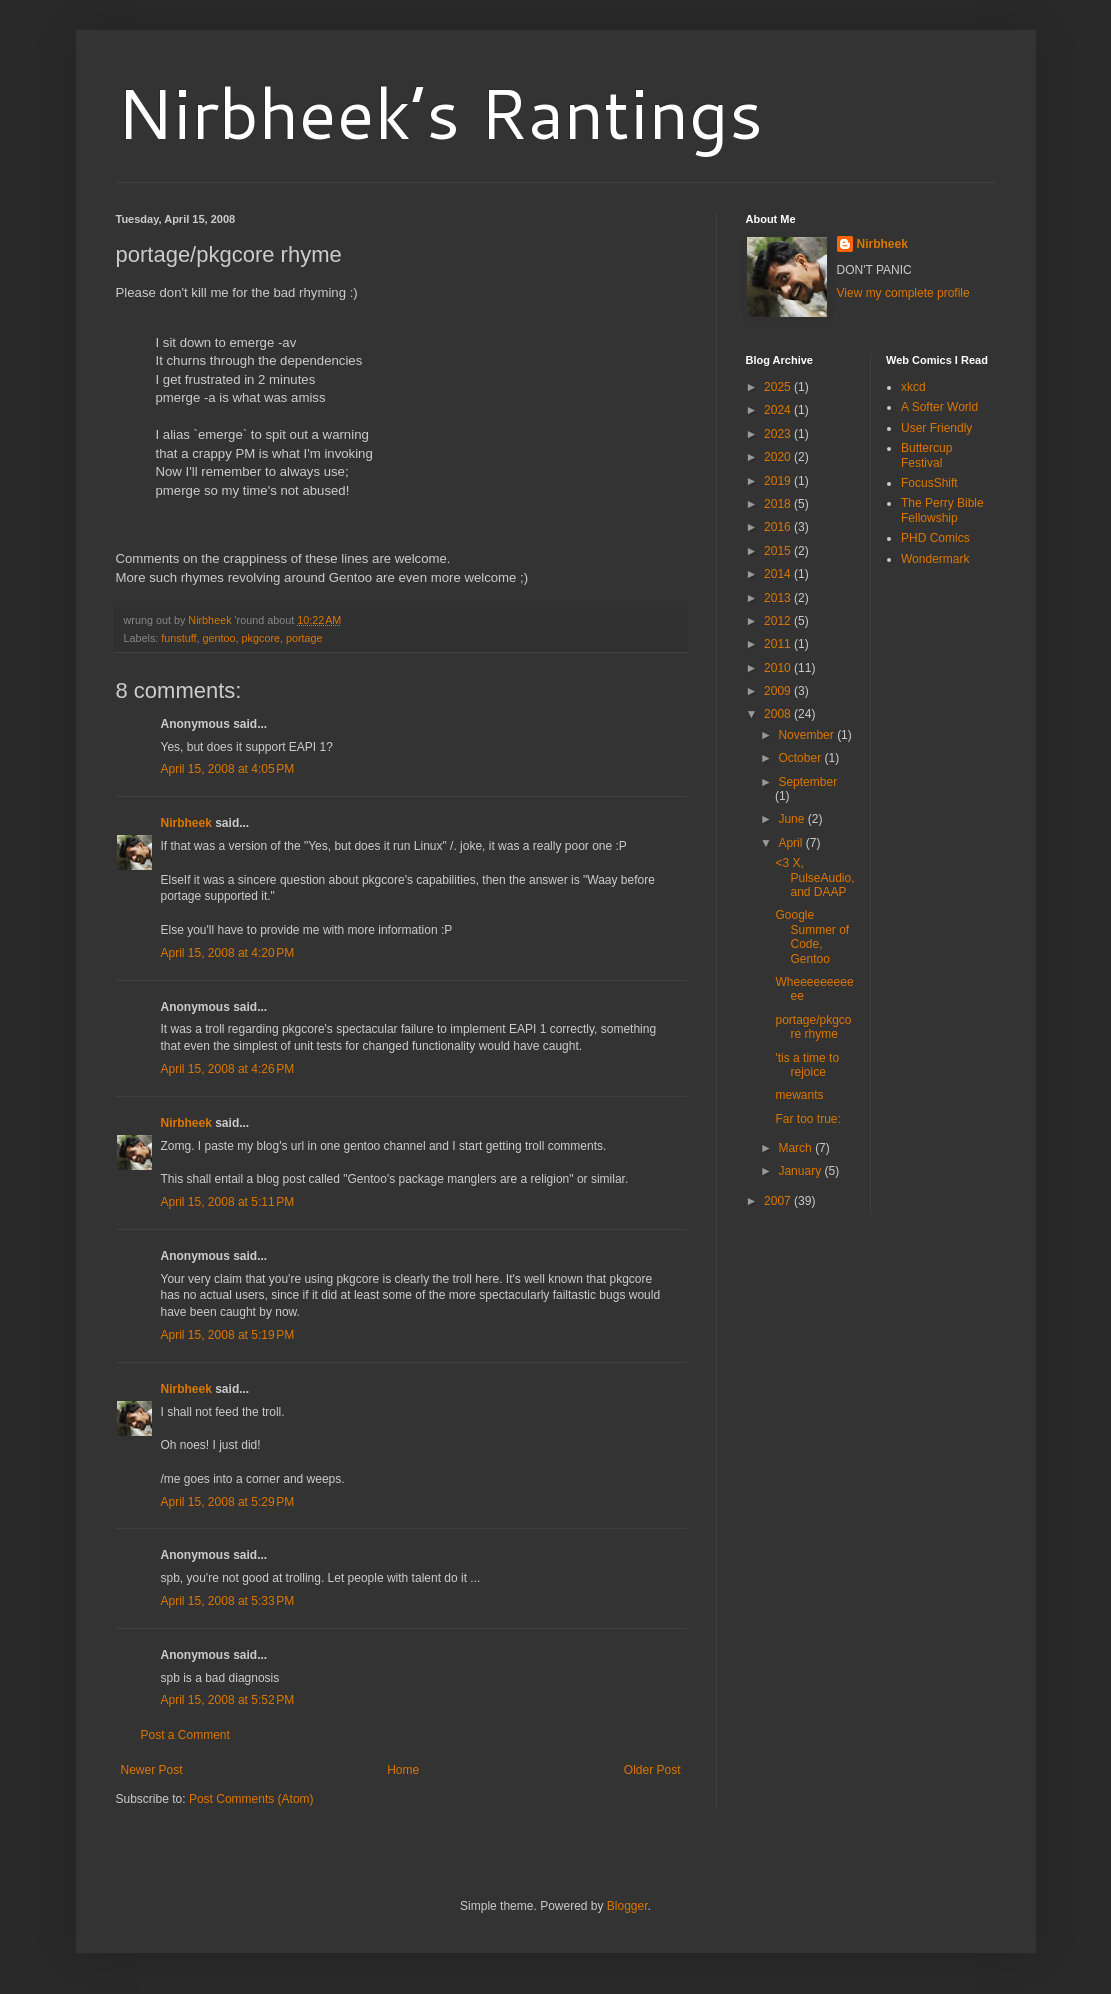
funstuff (178, 638)
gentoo (219, 638)
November (807, 735)
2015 (779, 551)
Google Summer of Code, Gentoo (812, 936)
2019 (779, 481)
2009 (779, 691)
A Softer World (939, 407)
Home (403, 1770)
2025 (779, 387)
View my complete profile (903, 293)
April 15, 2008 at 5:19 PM (228, 1335)
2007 (779, 1201)
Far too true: (807, 1119)
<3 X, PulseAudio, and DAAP (814, 877)
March (796, 1148)
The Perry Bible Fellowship (942, 510)
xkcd (913, 387)
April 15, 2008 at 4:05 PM (228, 769)
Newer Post (152, 1770)
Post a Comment (185, 1735)
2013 (779, 598)
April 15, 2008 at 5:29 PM (228, 1502)
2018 (779, 504)
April (791, 843)
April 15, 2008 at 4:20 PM (228, 953)
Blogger (627, 1906)
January (801, 1171)
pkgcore (261, 638)
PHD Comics (935, 538)
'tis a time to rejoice (807, 1065)
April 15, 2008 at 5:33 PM (228, 1601)
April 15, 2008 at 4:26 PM (228, 1069)
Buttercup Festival (926, 455)
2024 (779, 410)
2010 (779, 668)
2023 (779, 434)
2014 (779, 574)
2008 (779, 714)
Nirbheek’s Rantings (439, 112)
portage (304, 638)
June (792, 819)
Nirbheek (186, 823)
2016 (779, 527)
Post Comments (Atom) (251, 1799)
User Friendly (936, 428)
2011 (779, 644)
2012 (779, 621)
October (801, 758)
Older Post (652, 1770)
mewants (799, 1095)
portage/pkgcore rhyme (813, 1027)
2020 (779, 457)
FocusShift (929, 483)
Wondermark (935, 559)
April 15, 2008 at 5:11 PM (228, 1202)
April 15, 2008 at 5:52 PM (228, 1700)
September (807, 782)
